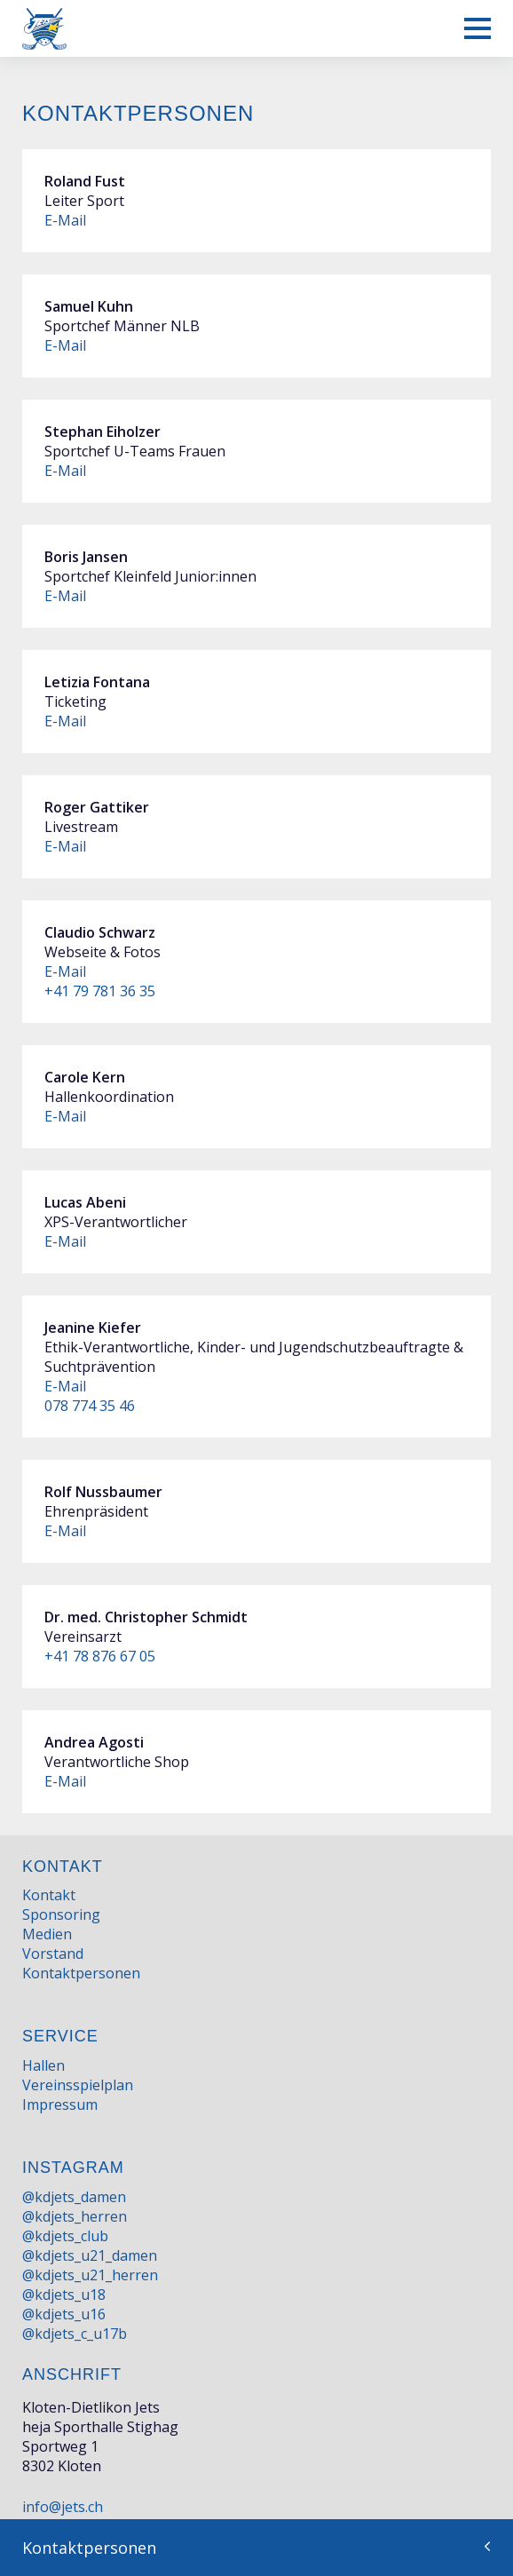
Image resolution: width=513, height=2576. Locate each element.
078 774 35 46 (89, 1405)
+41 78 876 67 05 (99, 1656)
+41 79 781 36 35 (99, 991)
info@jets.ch (62, 2507)
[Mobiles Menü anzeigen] (477, 28)
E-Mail (65, 220)
